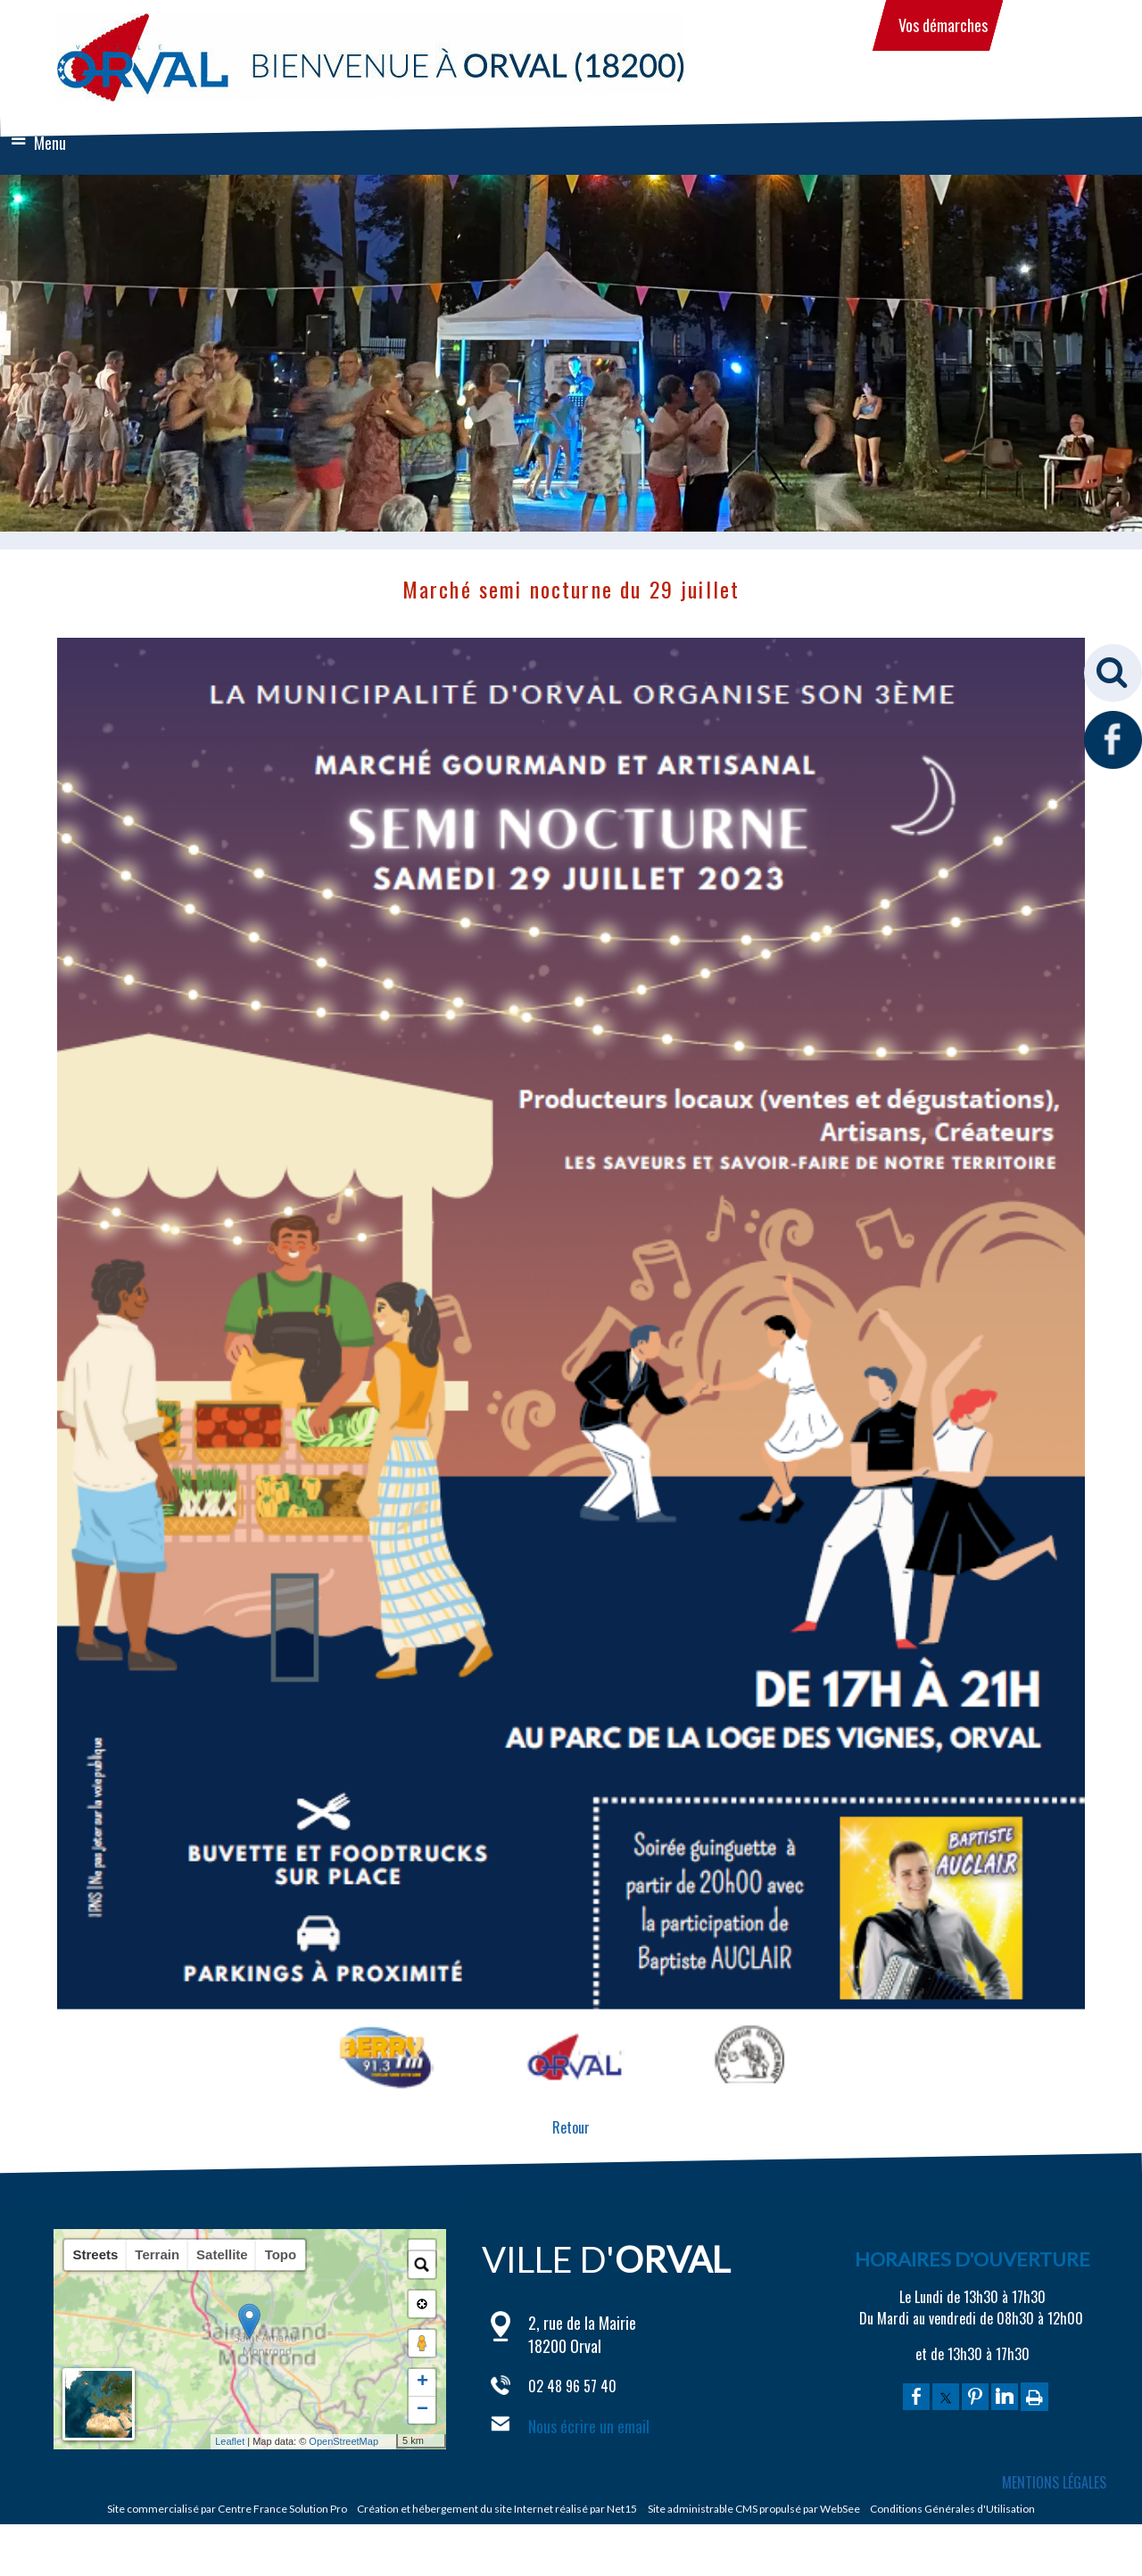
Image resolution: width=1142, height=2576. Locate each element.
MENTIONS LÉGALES (1054, 2482)
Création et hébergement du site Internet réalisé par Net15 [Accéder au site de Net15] (497, 2508)
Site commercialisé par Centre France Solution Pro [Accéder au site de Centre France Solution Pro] (227, 2508)
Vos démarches (943, 25)
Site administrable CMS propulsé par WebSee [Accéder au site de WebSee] (754, 2508)
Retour (571, 2127)
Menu (50, 142)
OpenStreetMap (304, 2441)
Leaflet (190, 2441)
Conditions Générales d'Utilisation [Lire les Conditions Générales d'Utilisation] (952, 2508)
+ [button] (422, 2382)
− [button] (422, 2410)
